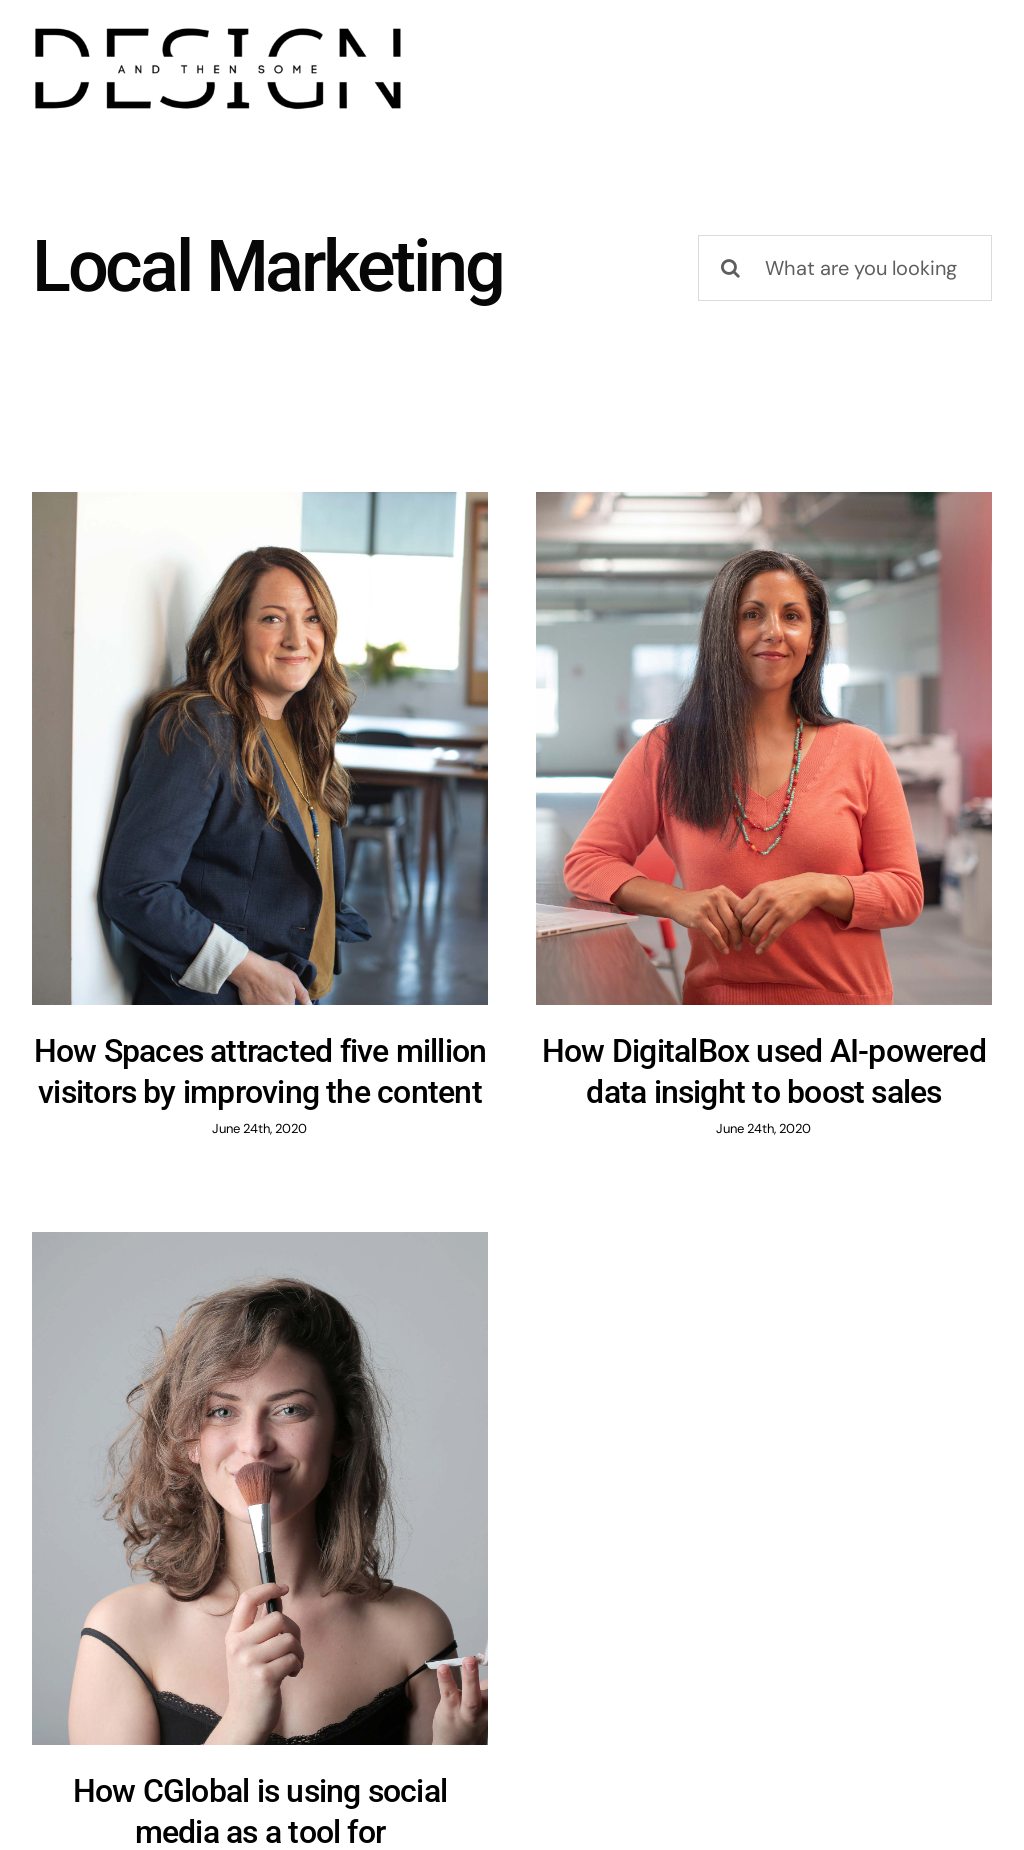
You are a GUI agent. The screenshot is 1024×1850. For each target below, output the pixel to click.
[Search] (731, 268)
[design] (217, 30)
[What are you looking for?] (845, 268)
